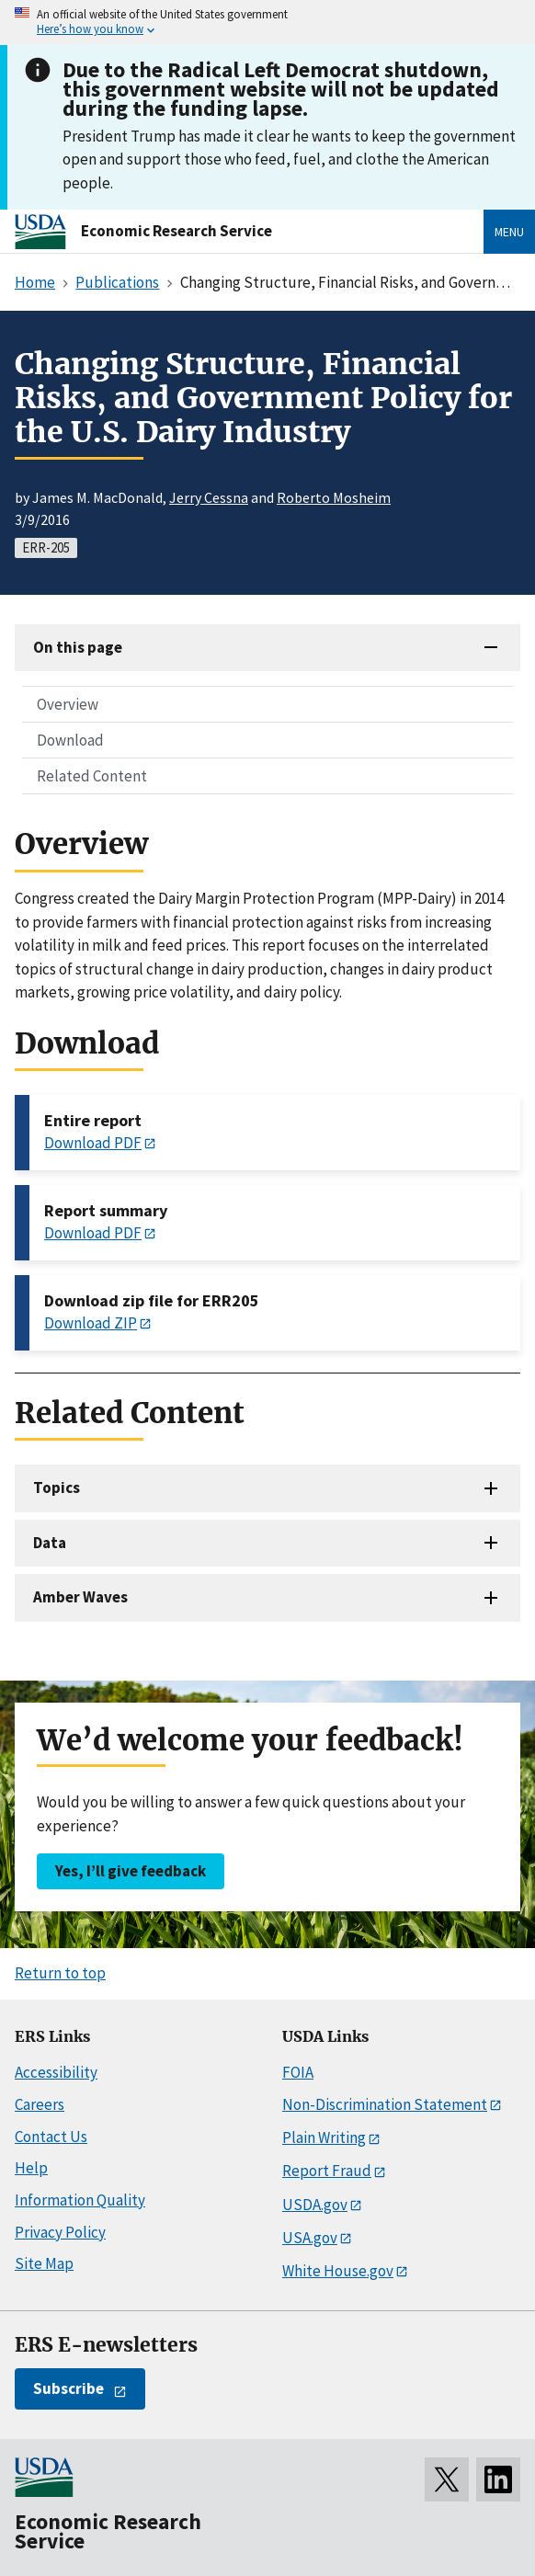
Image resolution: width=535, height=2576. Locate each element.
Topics (56, 1487)
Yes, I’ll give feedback (130, 1871)
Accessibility (56, 2072)
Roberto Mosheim (334, 497)
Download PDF (93, 1143)
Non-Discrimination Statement (384, 2104)
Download (70, 740)
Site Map (44, 2263)
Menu (509, 231)
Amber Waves (80, 1597)
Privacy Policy (60, 2232)
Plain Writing (324, 2137)
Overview (67, 704)
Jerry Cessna (208, 497)
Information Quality (80, 2200)
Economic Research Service (176, 231)
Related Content (92, 776)
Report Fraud (326, 2170)
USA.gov (309, 2238)
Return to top (60, 1973)
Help (31, 2168)
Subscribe (68, 2388)
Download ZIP (90, 1323)
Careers (39, 2104)
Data (49, 1543)
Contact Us (51, 2136)
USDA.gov (314, 2204)
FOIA (297, 2072)
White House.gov (337, 2271)
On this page (77, 647)
